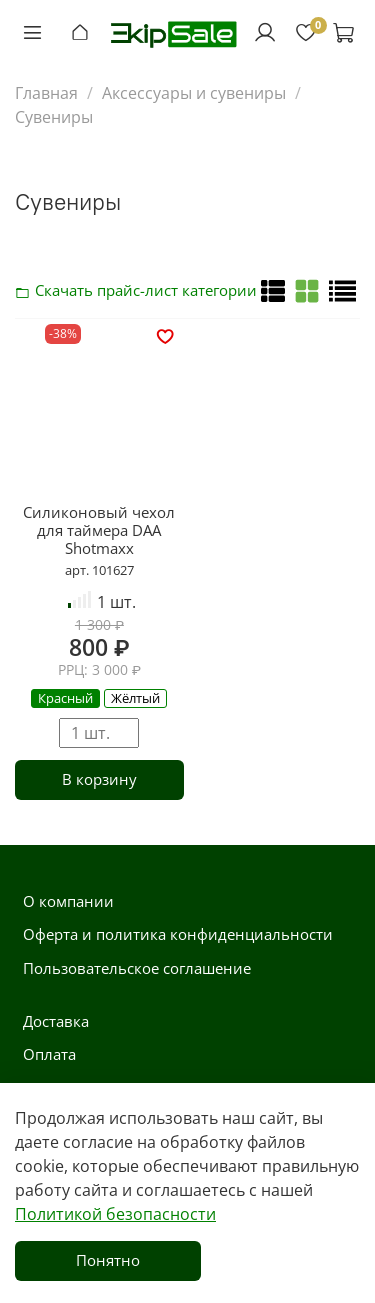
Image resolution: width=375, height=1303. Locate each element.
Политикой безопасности (115, 1214)
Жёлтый (135, 698)
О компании (68, 901)
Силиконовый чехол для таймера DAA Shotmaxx (99, 530)
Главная (46, 93)
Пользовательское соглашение (137, 968)
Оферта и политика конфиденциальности (178, 934)
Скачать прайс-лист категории (28, 290)
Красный (65, 698)
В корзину (99, 779)
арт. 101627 (99, 570)
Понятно (108, 1260)
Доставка (56, 1021)
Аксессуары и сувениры (194, 93)
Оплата (49, 1054)
